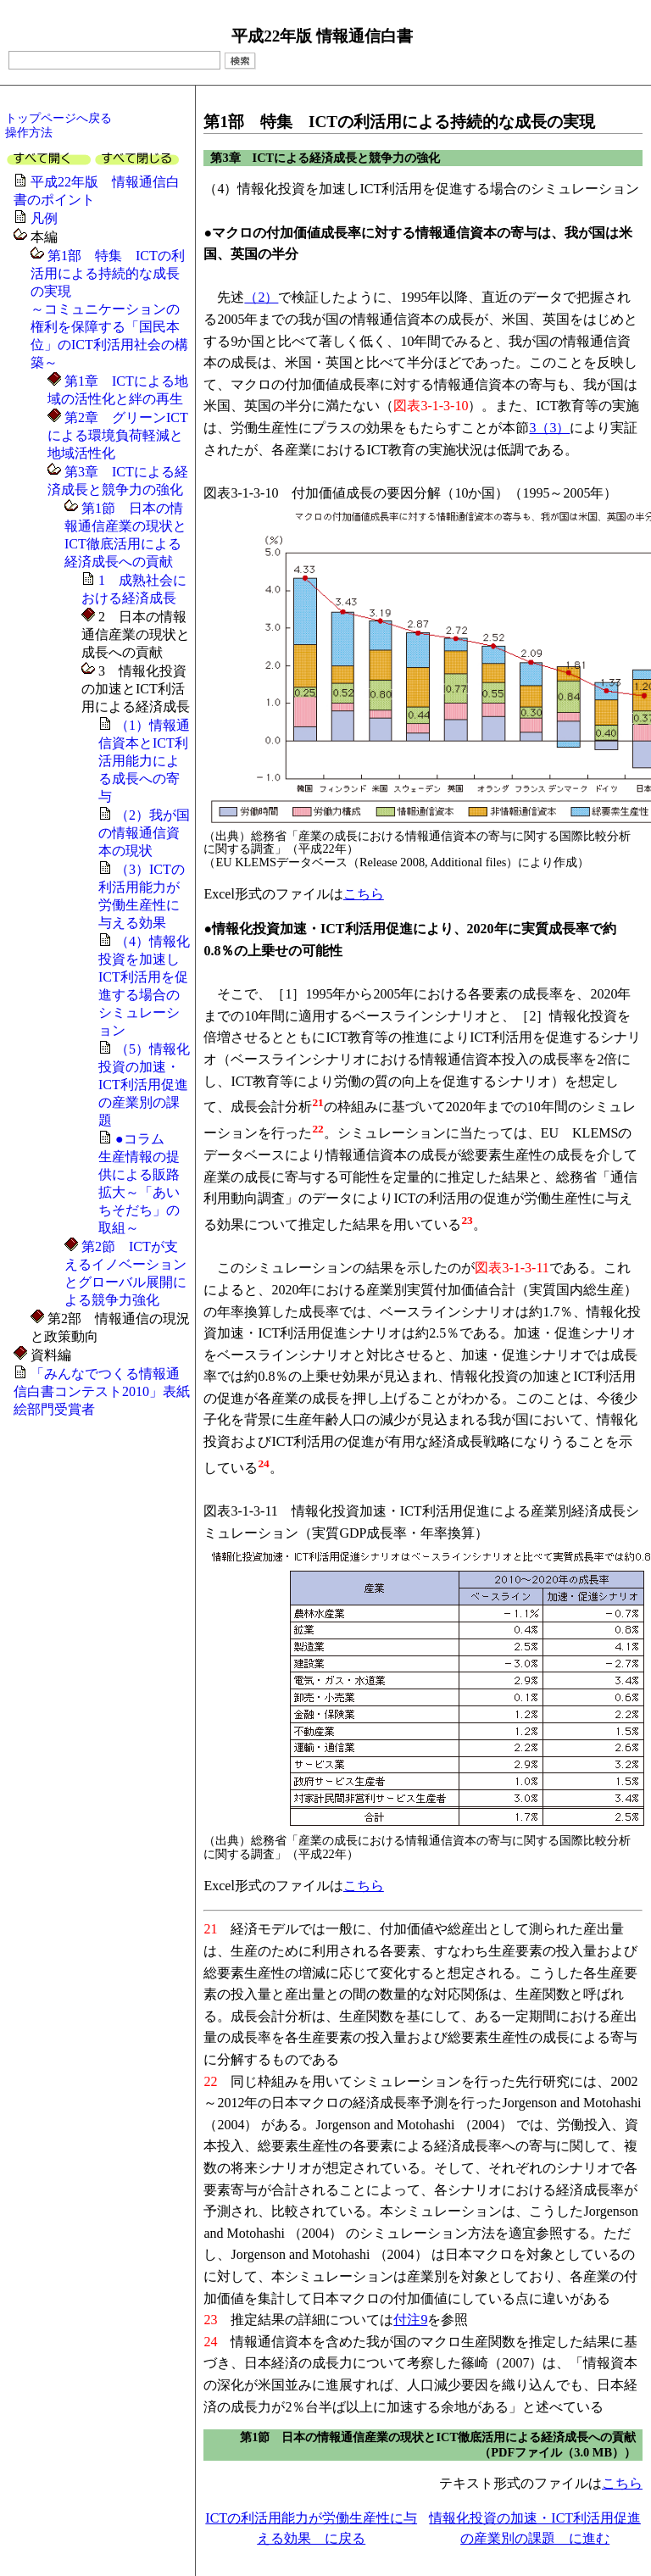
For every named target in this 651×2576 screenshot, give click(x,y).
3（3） (549, 427)
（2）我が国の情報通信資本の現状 (144, 833)
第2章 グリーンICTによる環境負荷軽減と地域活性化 (117, 435)
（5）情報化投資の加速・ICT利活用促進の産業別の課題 (144, 1084)
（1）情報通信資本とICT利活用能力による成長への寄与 (144, 761)
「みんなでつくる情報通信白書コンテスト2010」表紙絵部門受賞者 (102, 1391)
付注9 (410, 2319)
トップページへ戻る (58, 118)
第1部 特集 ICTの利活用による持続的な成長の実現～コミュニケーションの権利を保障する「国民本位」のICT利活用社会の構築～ (109, 309)
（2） (261, 297)
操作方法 (29, 132)
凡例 (44, 218)
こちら (363, 894)
